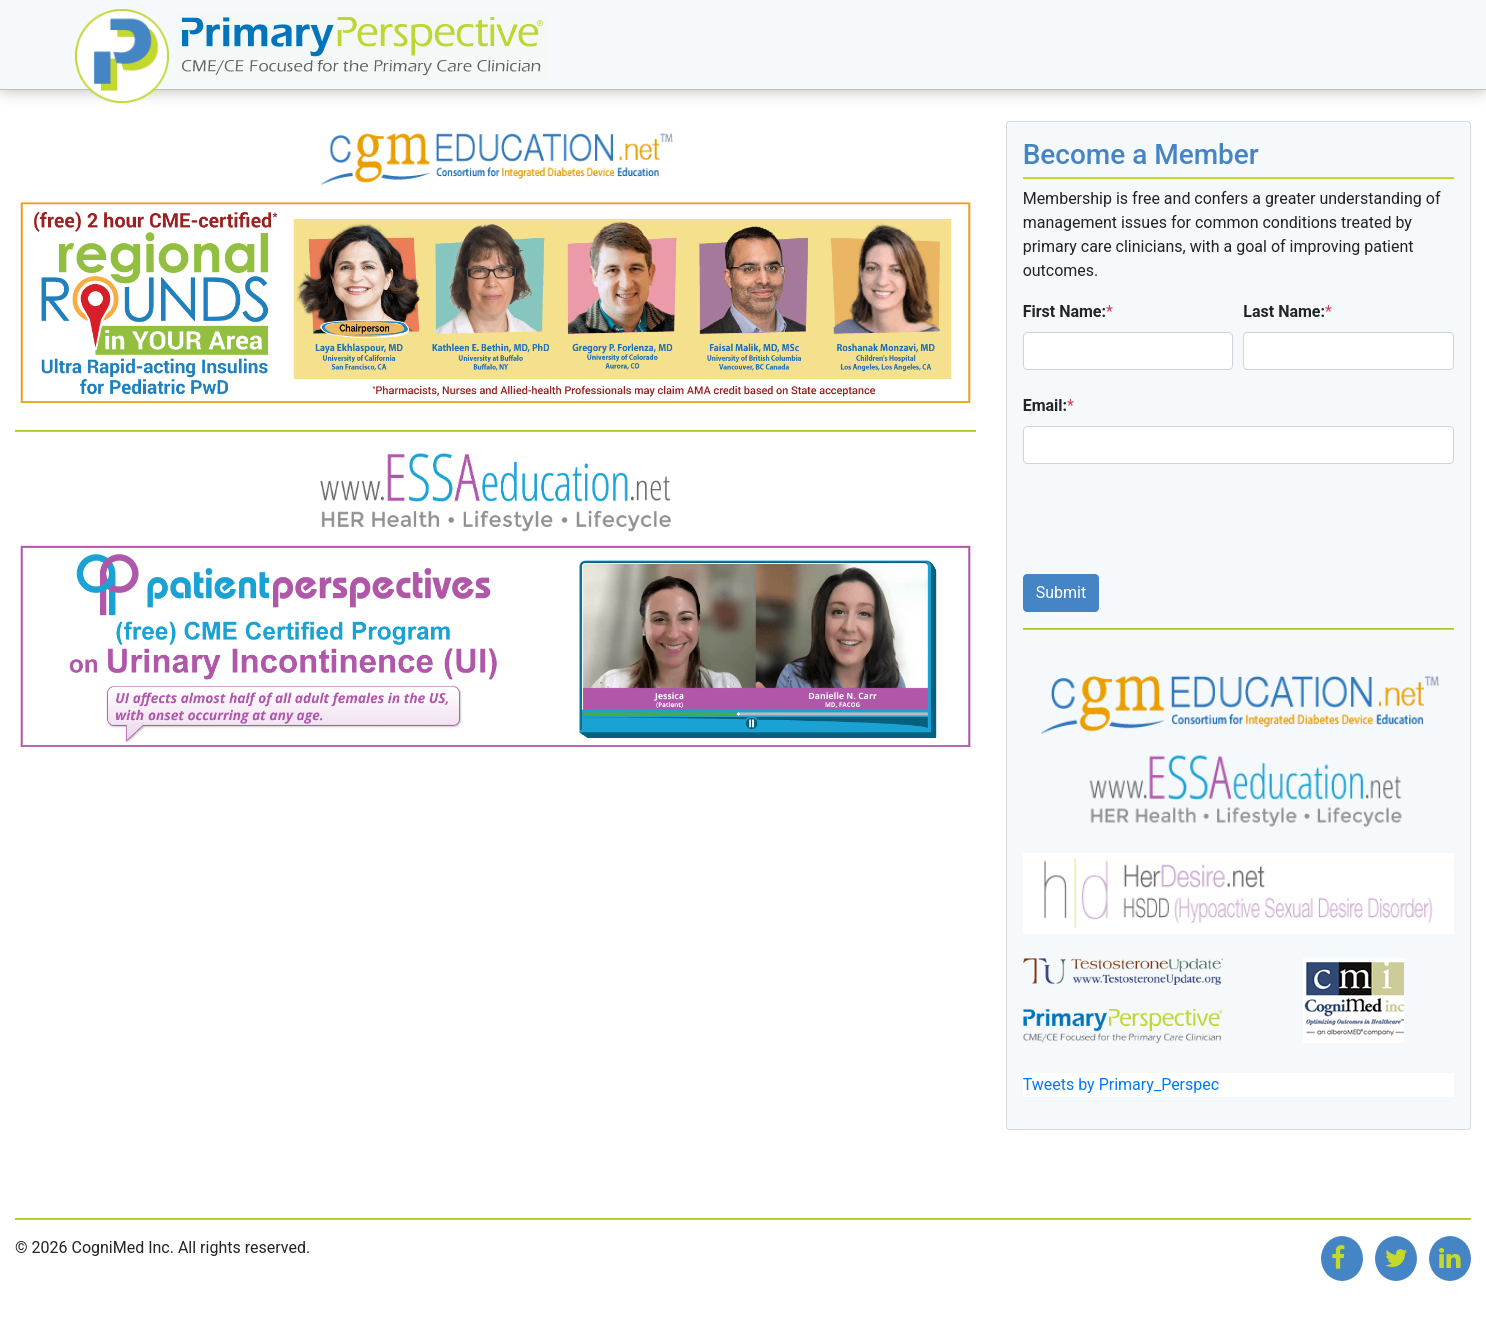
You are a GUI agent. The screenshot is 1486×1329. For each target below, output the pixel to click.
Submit (1061, 592)
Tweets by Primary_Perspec (1121, 1084)
